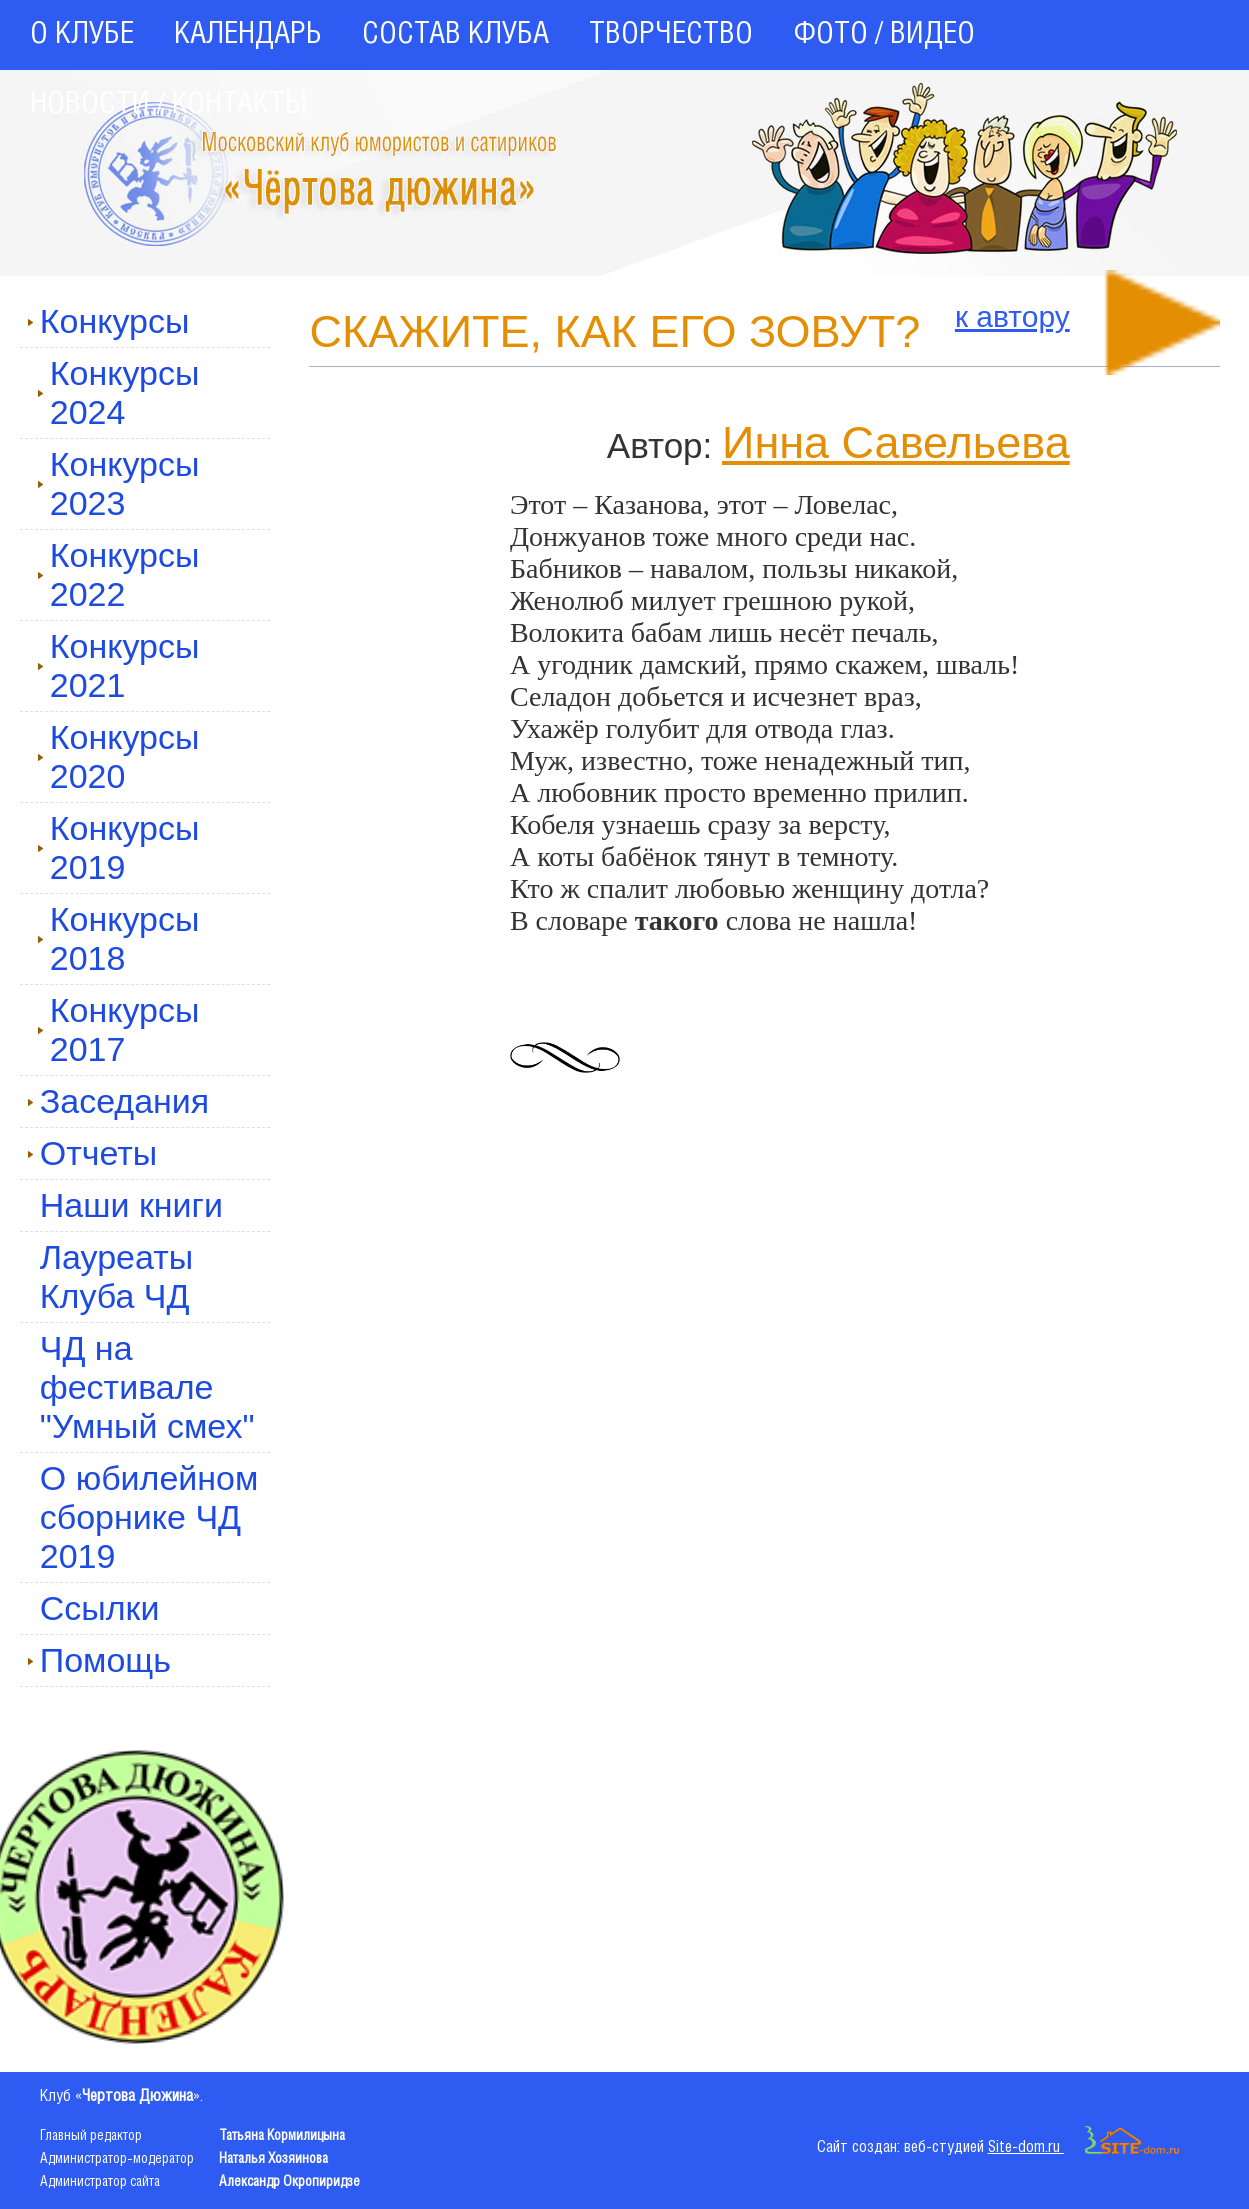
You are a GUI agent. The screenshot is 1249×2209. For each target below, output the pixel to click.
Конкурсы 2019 (118, 847)
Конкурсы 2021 (118, 665)
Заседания (118, 1101)
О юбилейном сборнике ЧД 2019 (149, 1517)
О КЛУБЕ (82, 35)
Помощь (99, 1660)
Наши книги (131, 1205)
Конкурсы (108, 321)
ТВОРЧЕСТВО (671, 35)
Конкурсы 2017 (118, 1029)
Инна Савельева (896, 442)
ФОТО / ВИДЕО (884, 35)
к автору (1012, 316)
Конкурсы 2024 (118, 392)
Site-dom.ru (1084, 2147)
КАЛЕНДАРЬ (248, 35)
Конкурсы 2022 (118, 574)
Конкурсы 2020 (118, 756)
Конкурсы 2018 (118, 938)
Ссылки (100, 1608)
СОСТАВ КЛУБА (455, 35)
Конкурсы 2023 (118, 483)
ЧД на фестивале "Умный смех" (147, 1387)
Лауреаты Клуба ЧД (116, 1276)
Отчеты (92, 1153)
